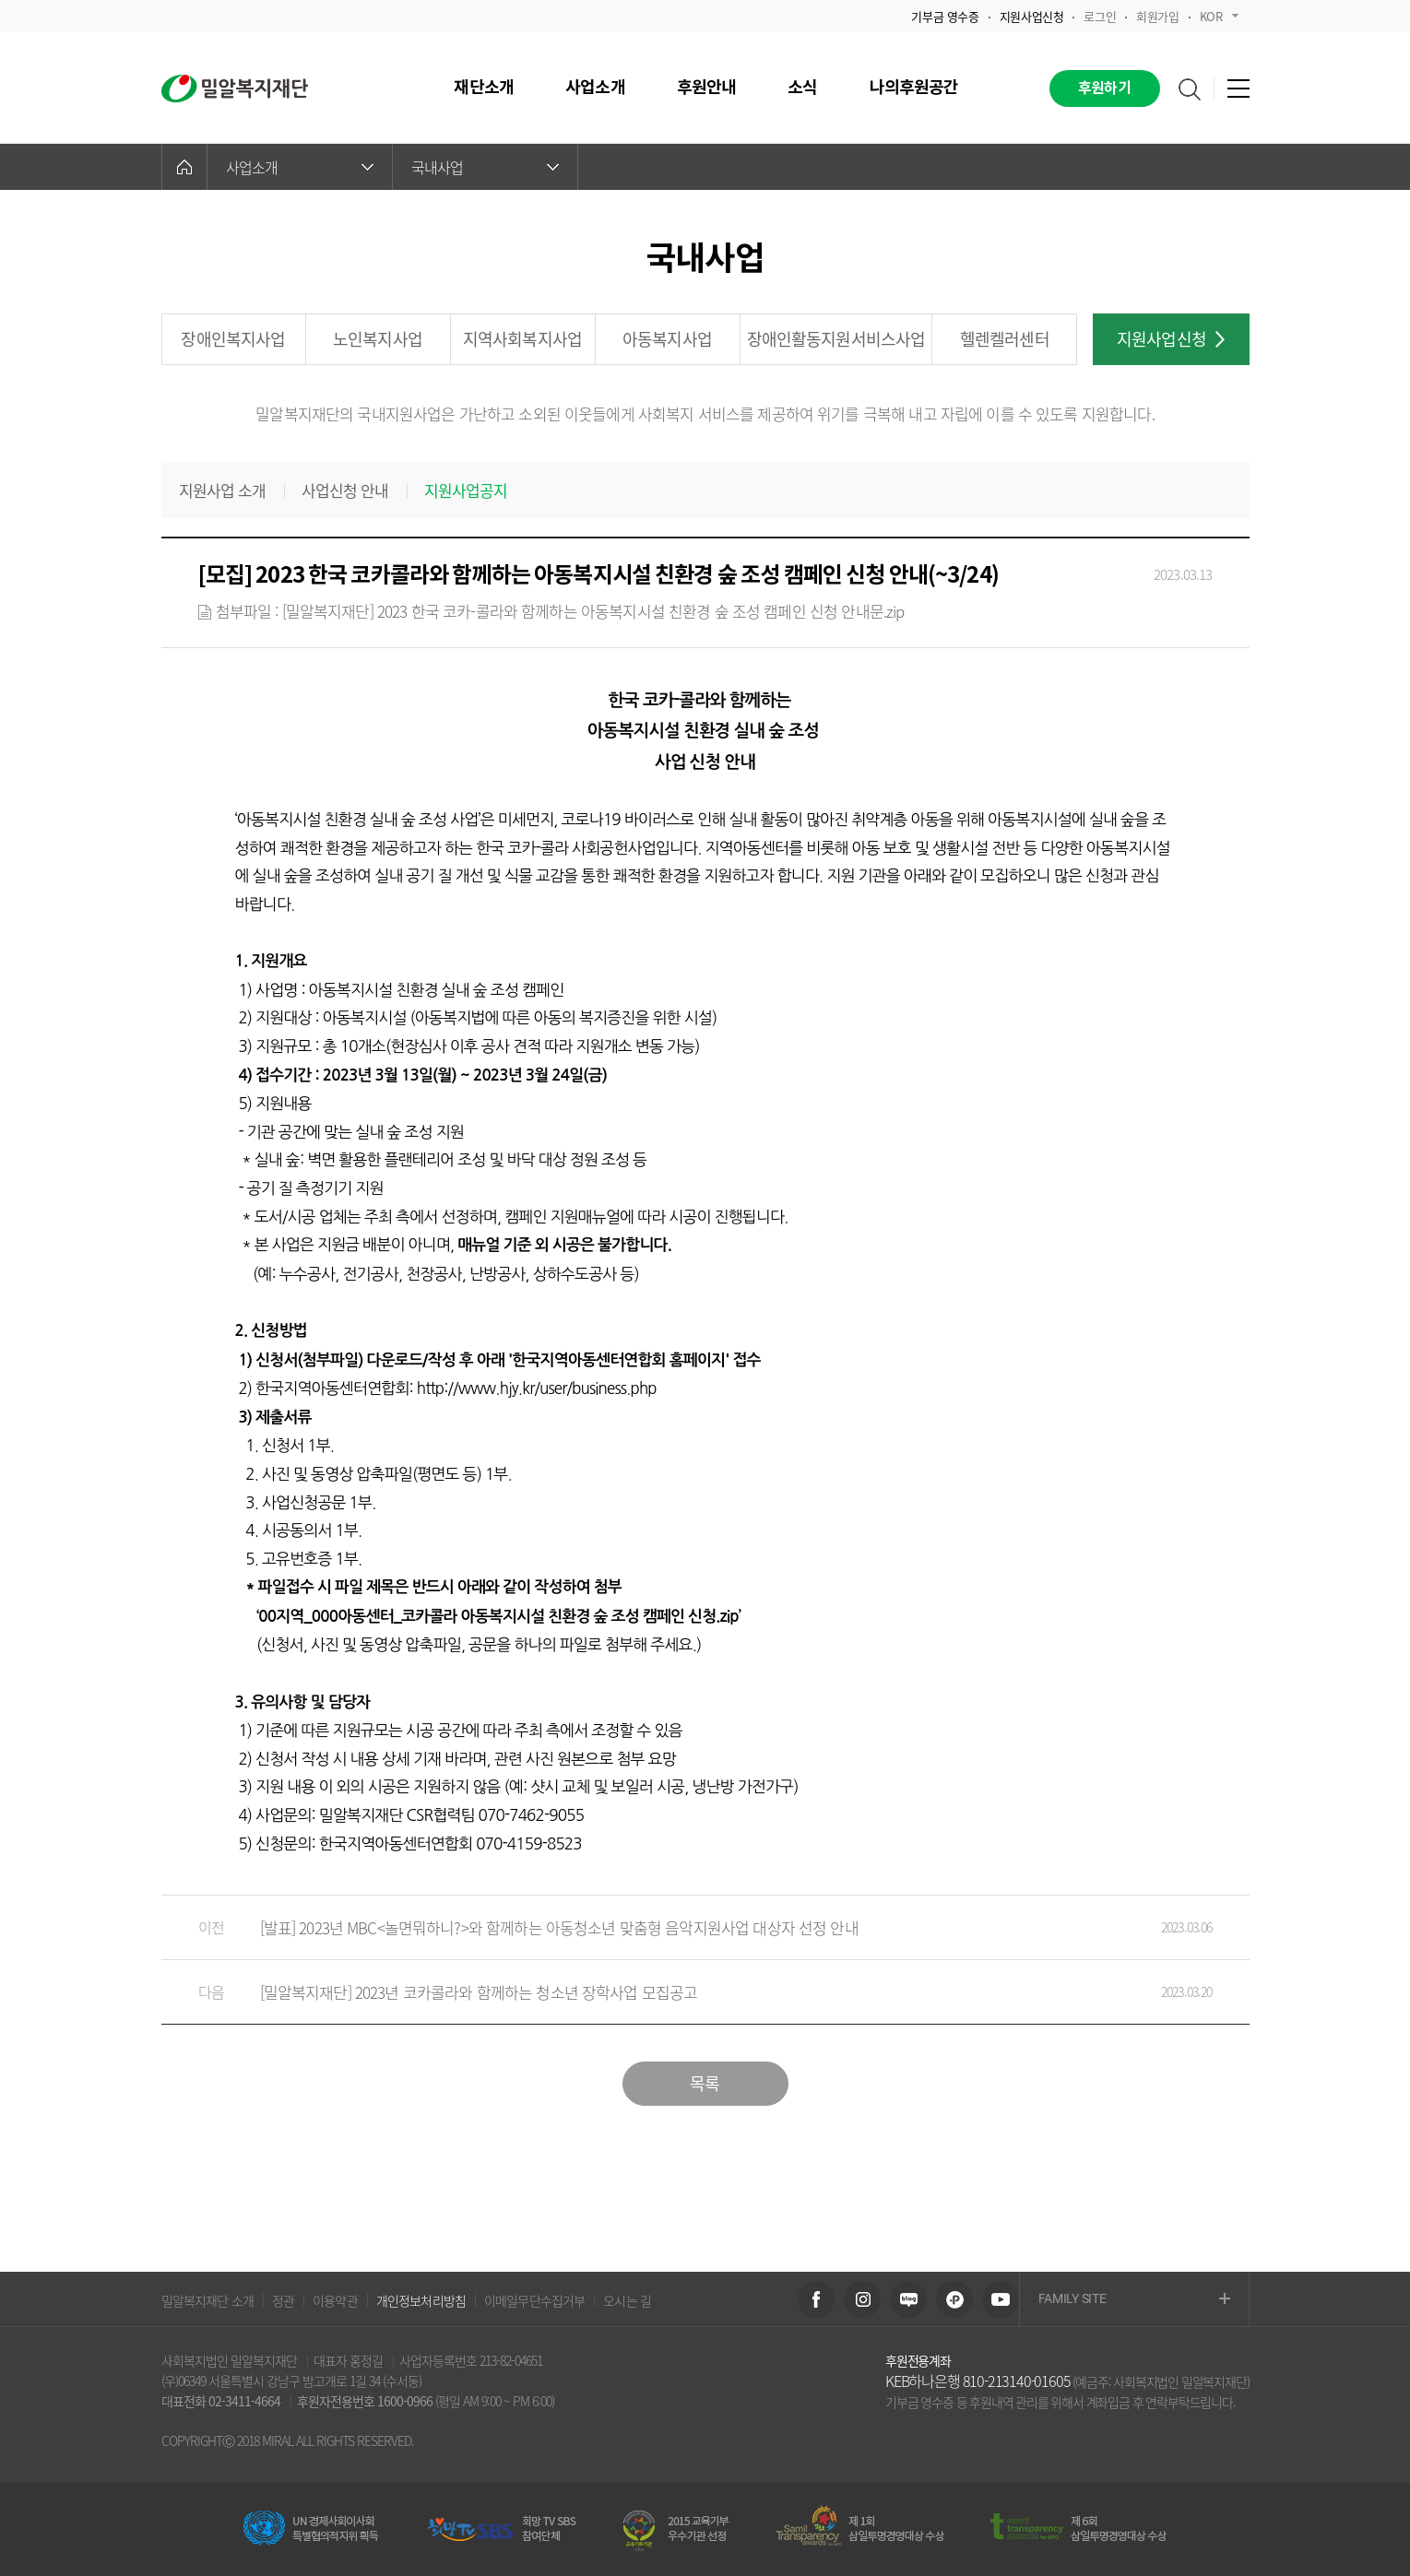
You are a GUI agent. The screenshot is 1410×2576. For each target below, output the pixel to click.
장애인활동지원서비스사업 (836, 338)
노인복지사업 (377, 338)
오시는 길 (627, 2300)
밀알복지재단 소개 (207, 2300)
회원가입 (1157, 16)
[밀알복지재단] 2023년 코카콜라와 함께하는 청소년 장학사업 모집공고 (687, 1992)
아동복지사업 (667, 338)
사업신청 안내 (345, 490)
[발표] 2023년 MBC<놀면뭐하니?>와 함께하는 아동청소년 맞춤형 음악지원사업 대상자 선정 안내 (687, 1927)
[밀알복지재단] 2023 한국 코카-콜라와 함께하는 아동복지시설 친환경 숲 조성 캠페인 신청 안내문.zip (593, 610)
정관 (283, 2300)
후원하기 (1104, 88)
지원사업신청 (1171, 338)
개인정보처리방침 (421, 2300)
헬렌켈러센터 (1004, 338)
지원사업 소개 (223, 490)
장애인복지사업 (233, 338)
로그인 (1100, 16)
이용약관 (335, 2300)
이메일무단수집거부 (534, 2300)
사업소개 (299, 167)
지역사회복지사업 (522, 338)
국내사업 (485, 167)
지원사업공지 (466, 490)
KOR (1219, 16)
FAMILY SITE (1134, 2300)
